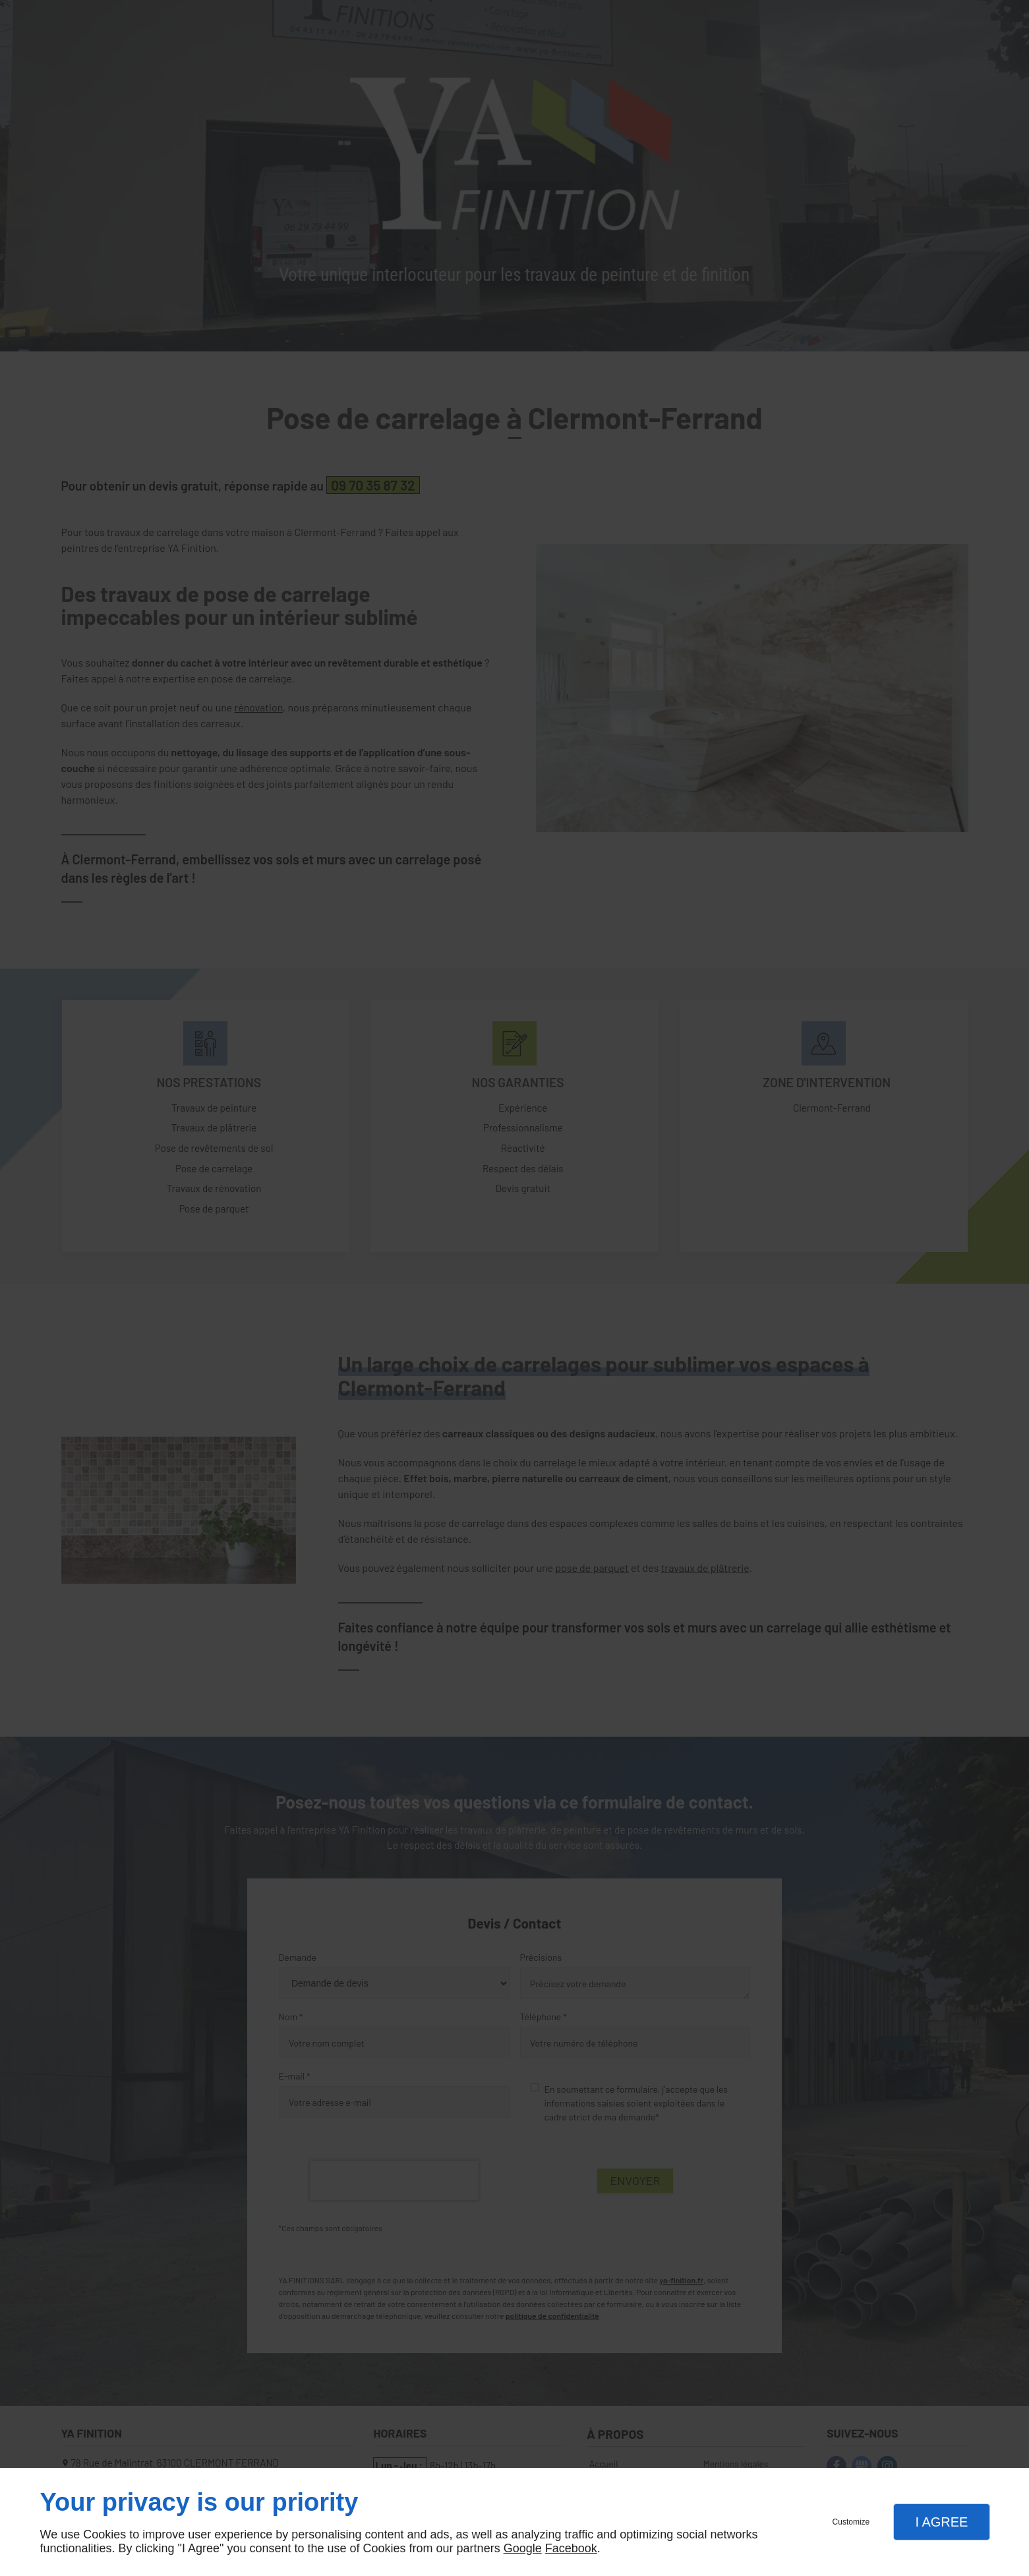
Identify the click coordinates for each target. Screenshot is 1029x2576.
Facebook (571, 2548)
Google (523, 2548)
